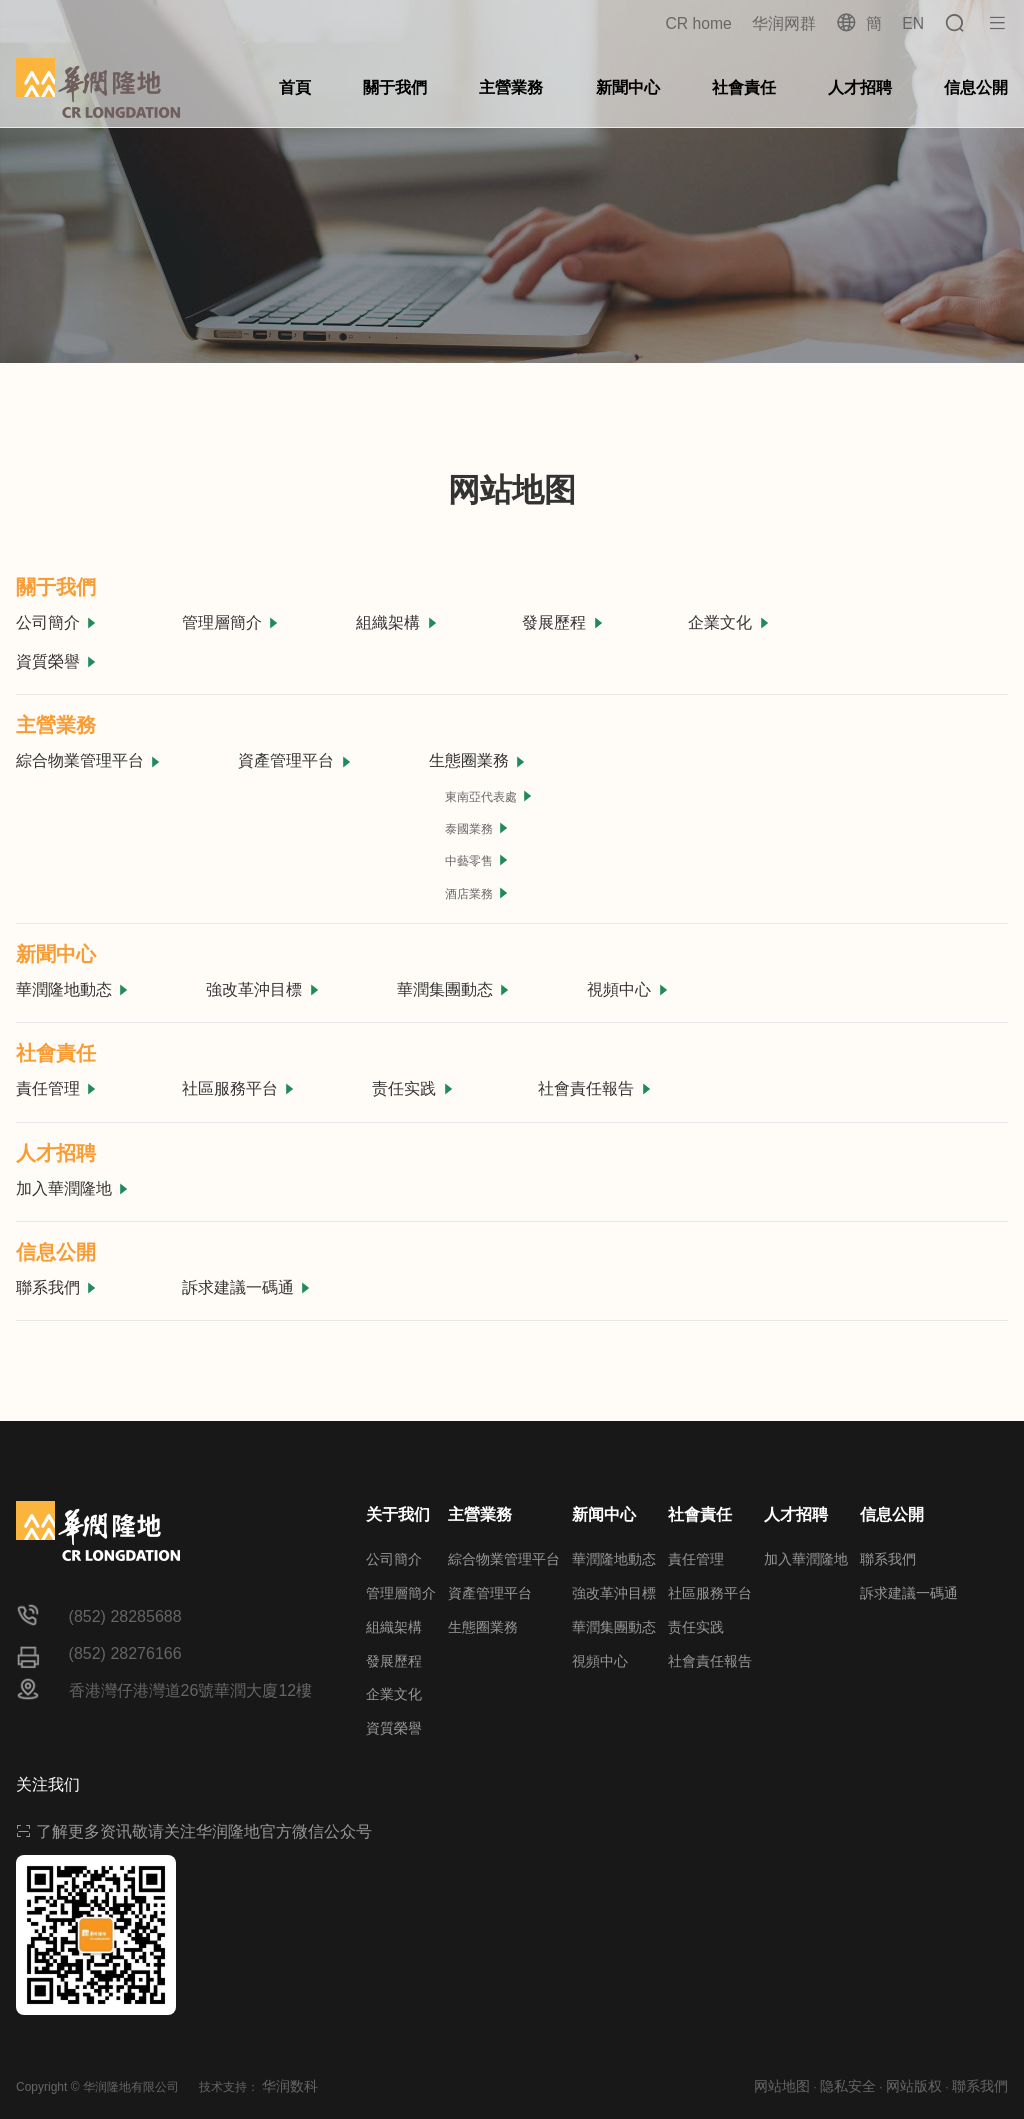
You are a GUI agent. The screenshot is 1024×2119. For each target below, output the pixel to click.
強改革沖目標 (263, 989)
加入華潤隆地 (73, 1188)
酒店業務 (477, 893)
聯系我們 (57, 1287)
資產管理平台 (295, 760)
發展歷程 (563, 622)
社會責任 (744, 87)
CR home (698, 23)
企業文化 (729, 622)
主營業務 (511, 87)
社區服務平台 (239, 1088)
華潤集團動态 (454, 989)
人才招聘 (860, 87)
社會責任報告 (595, 1088)
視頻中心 (628, 989)
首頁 (295, 87)
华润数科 (290, 2086)
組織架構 (397, 622)
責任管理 (57, 1088)
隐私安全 (848, 2086)
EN (913, 23)
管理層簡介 (231, 622)
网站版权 (914, 2086)
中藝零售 (477, 860)
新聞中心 (628, 87)
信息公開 (976, 87)
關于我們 (395, 87)
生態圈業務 (478, 760)
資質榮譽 (57, 661)
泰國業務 (477, 828)
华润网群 (783, 23)
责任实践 (413, 1088)
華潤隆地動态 (73, 989)
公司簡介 (57, 622)
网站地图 (782, 2086)
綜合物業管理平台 (89, 760)
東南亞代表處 (489, 796)
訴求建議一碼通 (247, 1287)
